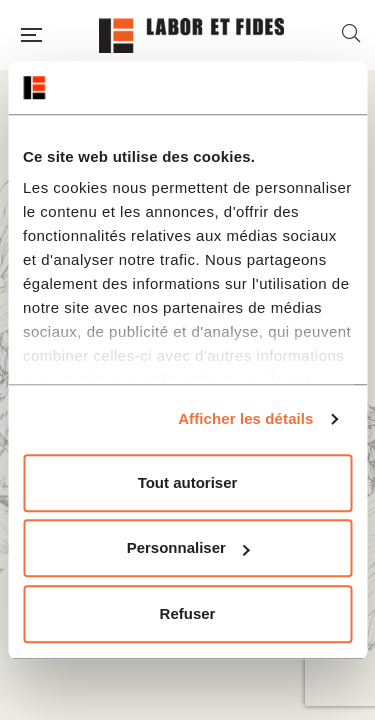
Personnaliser (188, 547)
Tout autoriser (188, 482)
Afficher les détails (245, 418)
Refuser (188, 613)
